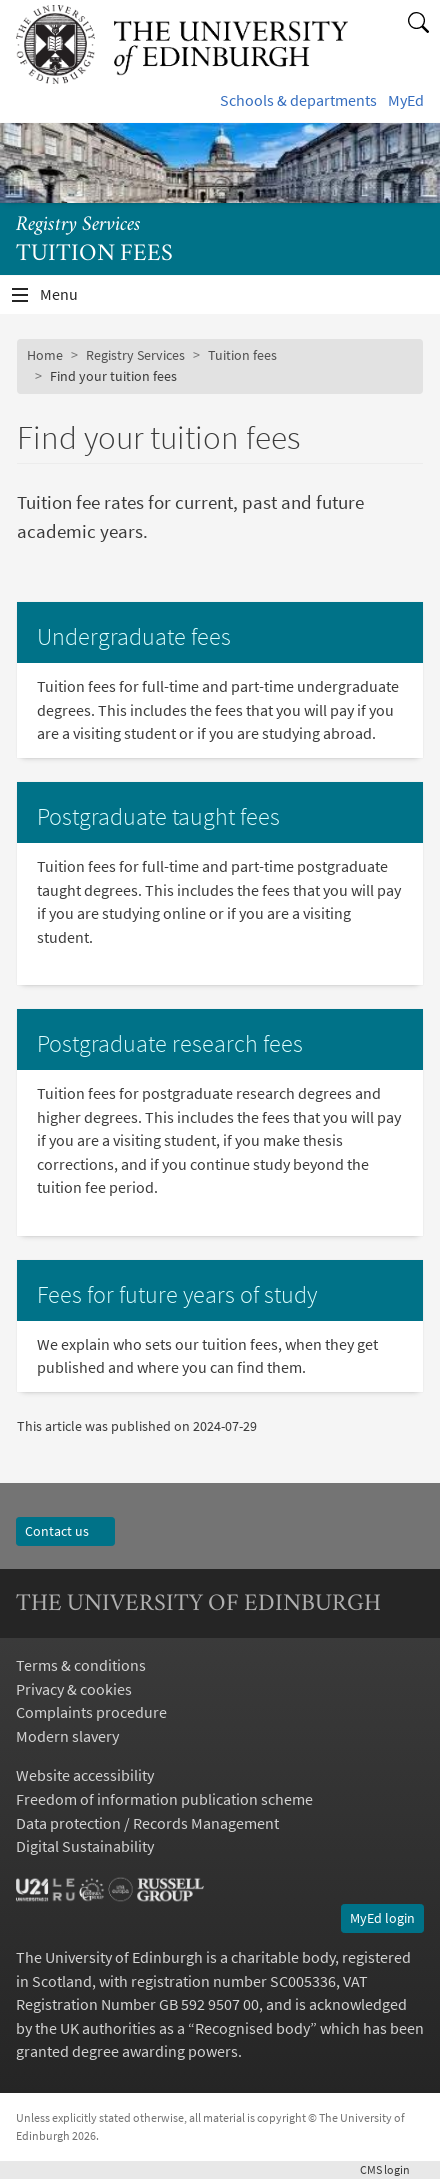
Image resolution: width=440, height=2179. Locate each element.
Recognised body (252, 2028)
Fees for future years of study (177, 1294)
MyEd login (382, 1918)
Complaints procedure (91, 1712)
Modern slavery (67, 1736)
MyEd (406, 100)
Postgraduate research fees (170, 1043)
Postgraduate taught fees (158, 816)
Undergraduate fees (134, 636)
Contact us (65, 1531)
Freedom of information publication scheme (164, 1799)
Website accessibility (85, 1775)
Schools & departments (298, 100)
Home (45, 355)
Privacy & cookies (74, 1689)
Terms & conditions (81, 1665)
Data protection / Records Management (147, 1823)
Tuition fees (242, 355)
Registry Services (78, 225)
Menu (71, 299)
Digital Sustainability (85, 1846)
